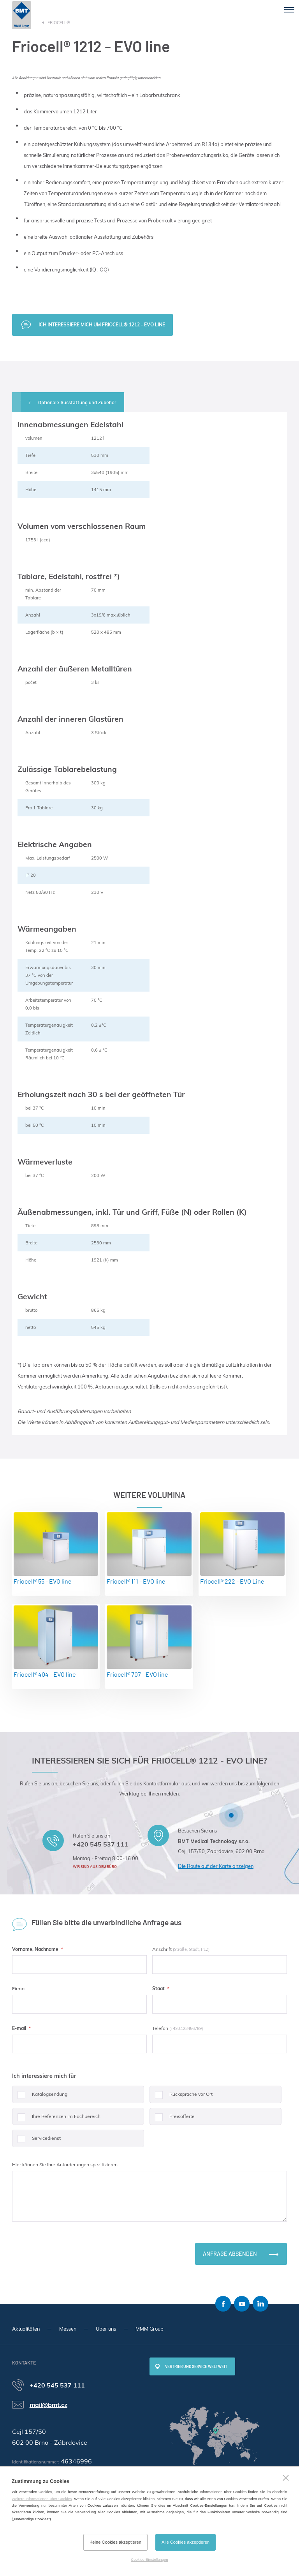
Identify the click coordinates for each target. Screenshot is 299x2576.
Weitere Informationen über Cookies (42, 2499)
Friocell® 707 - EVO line (149, 1641)
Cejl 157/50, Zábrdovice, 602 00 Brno (221, 1851)
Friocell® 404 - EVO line (56, 1641)
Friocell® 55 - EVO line (56, 1548)
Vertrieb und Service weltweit (196, 2366)
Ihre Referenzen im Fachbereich (56, 2119)
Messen (67, 2329)
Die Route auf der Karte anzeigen (215, 1866)
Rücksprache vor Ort (181, 2097)
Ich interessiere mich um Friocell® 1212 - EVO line (102, 325)
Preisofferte (172, 2119)
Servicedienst (36, 2141)
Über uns (106, 2329)
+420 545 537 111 (100, 1844)
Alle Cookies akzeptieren (185, 2542)
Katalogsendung (39, 2097)
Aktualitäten (26, 2329)
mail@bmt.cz (48, 2405)
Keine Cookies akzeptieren (115, 2542)
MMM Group (149, 2329)
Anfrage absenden (230, 2253)
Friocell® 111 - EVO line (149, 1548)
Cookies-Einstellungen (149, 2559)
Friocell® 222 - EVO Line (242, 1548)
